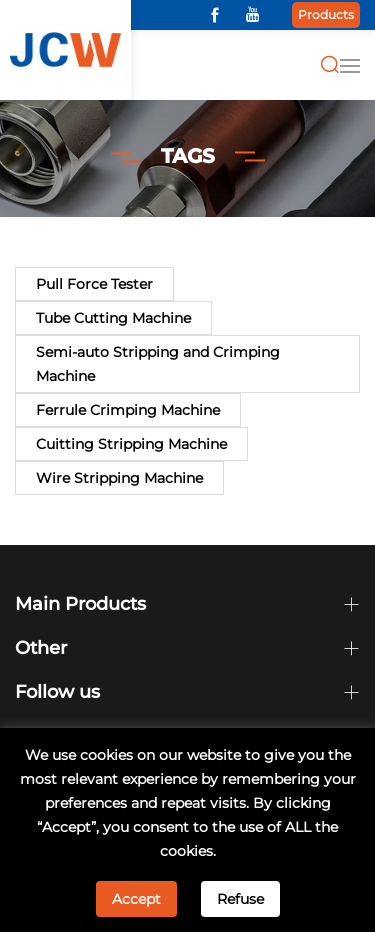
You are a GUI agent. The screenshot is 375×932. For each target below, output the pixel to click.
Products (326, 14)
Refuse (240, 899)
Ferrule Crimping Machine (128, 410)
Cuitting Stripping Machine (131, 444)
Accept (136, 899)
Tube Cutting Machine (113, 318)
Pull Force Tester (94, 284)
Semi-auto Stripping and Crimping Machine (158, 364)
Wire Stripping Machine (119, 478)
